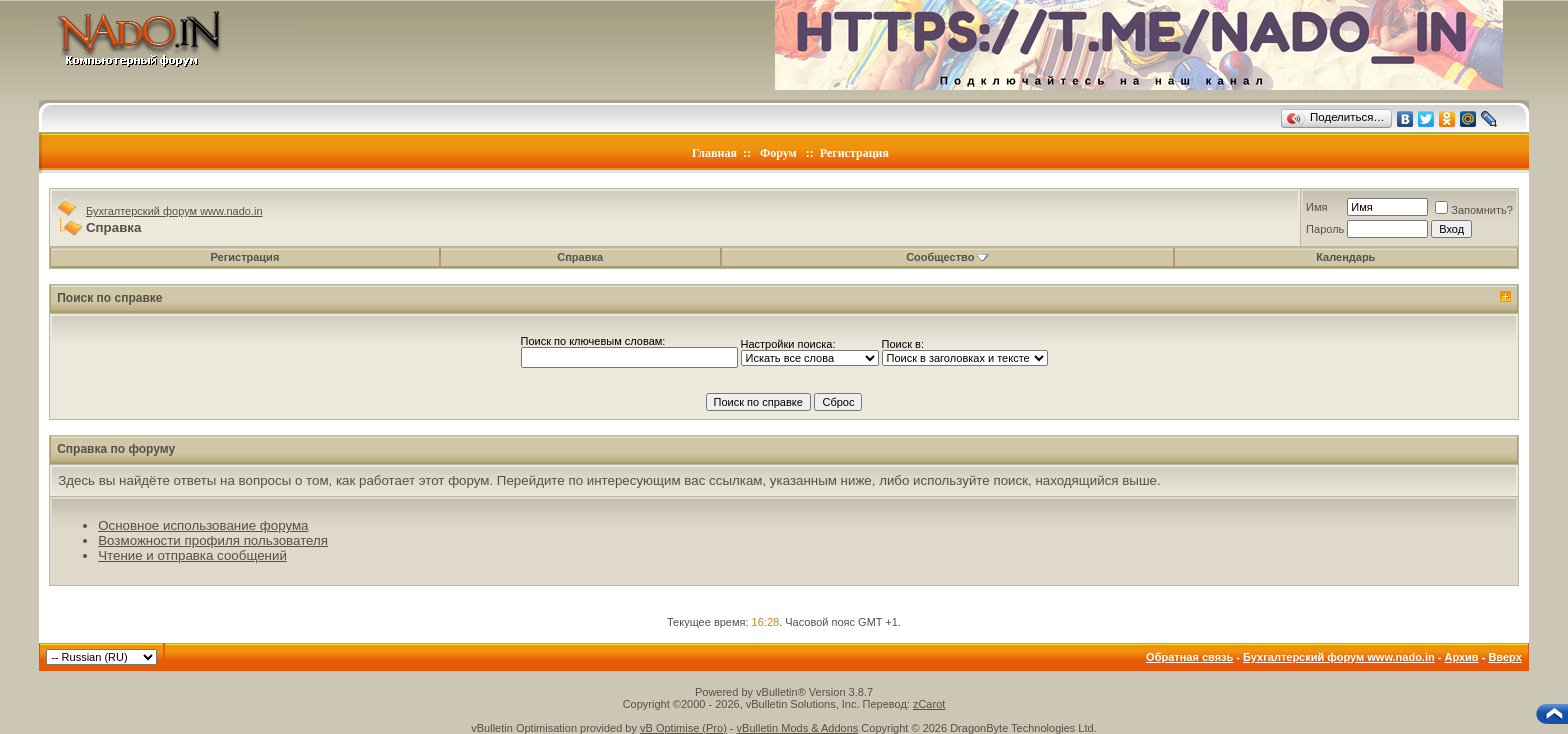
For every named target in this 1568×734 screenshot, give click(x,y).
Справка (580, 257)
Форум (778, 153)
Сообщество (947, 257)
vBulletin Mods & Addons (798, 728)
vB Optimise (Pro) (683, 728)
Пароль (1325, 229)
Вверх (1504, 657)
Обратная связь (1189, 657)
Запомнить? (1474, 210)
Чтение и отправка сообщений (192, 555)
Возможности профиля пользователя (213, 540)
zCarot (929, 704)
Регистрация (854, 153)
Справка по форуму (116, 449)
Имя (1316, 207)
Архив (1461, 657)
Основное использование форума (203, 525)
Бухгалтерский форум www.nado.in (174, 211)
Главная (714, 153)
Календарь (1345, 257)
